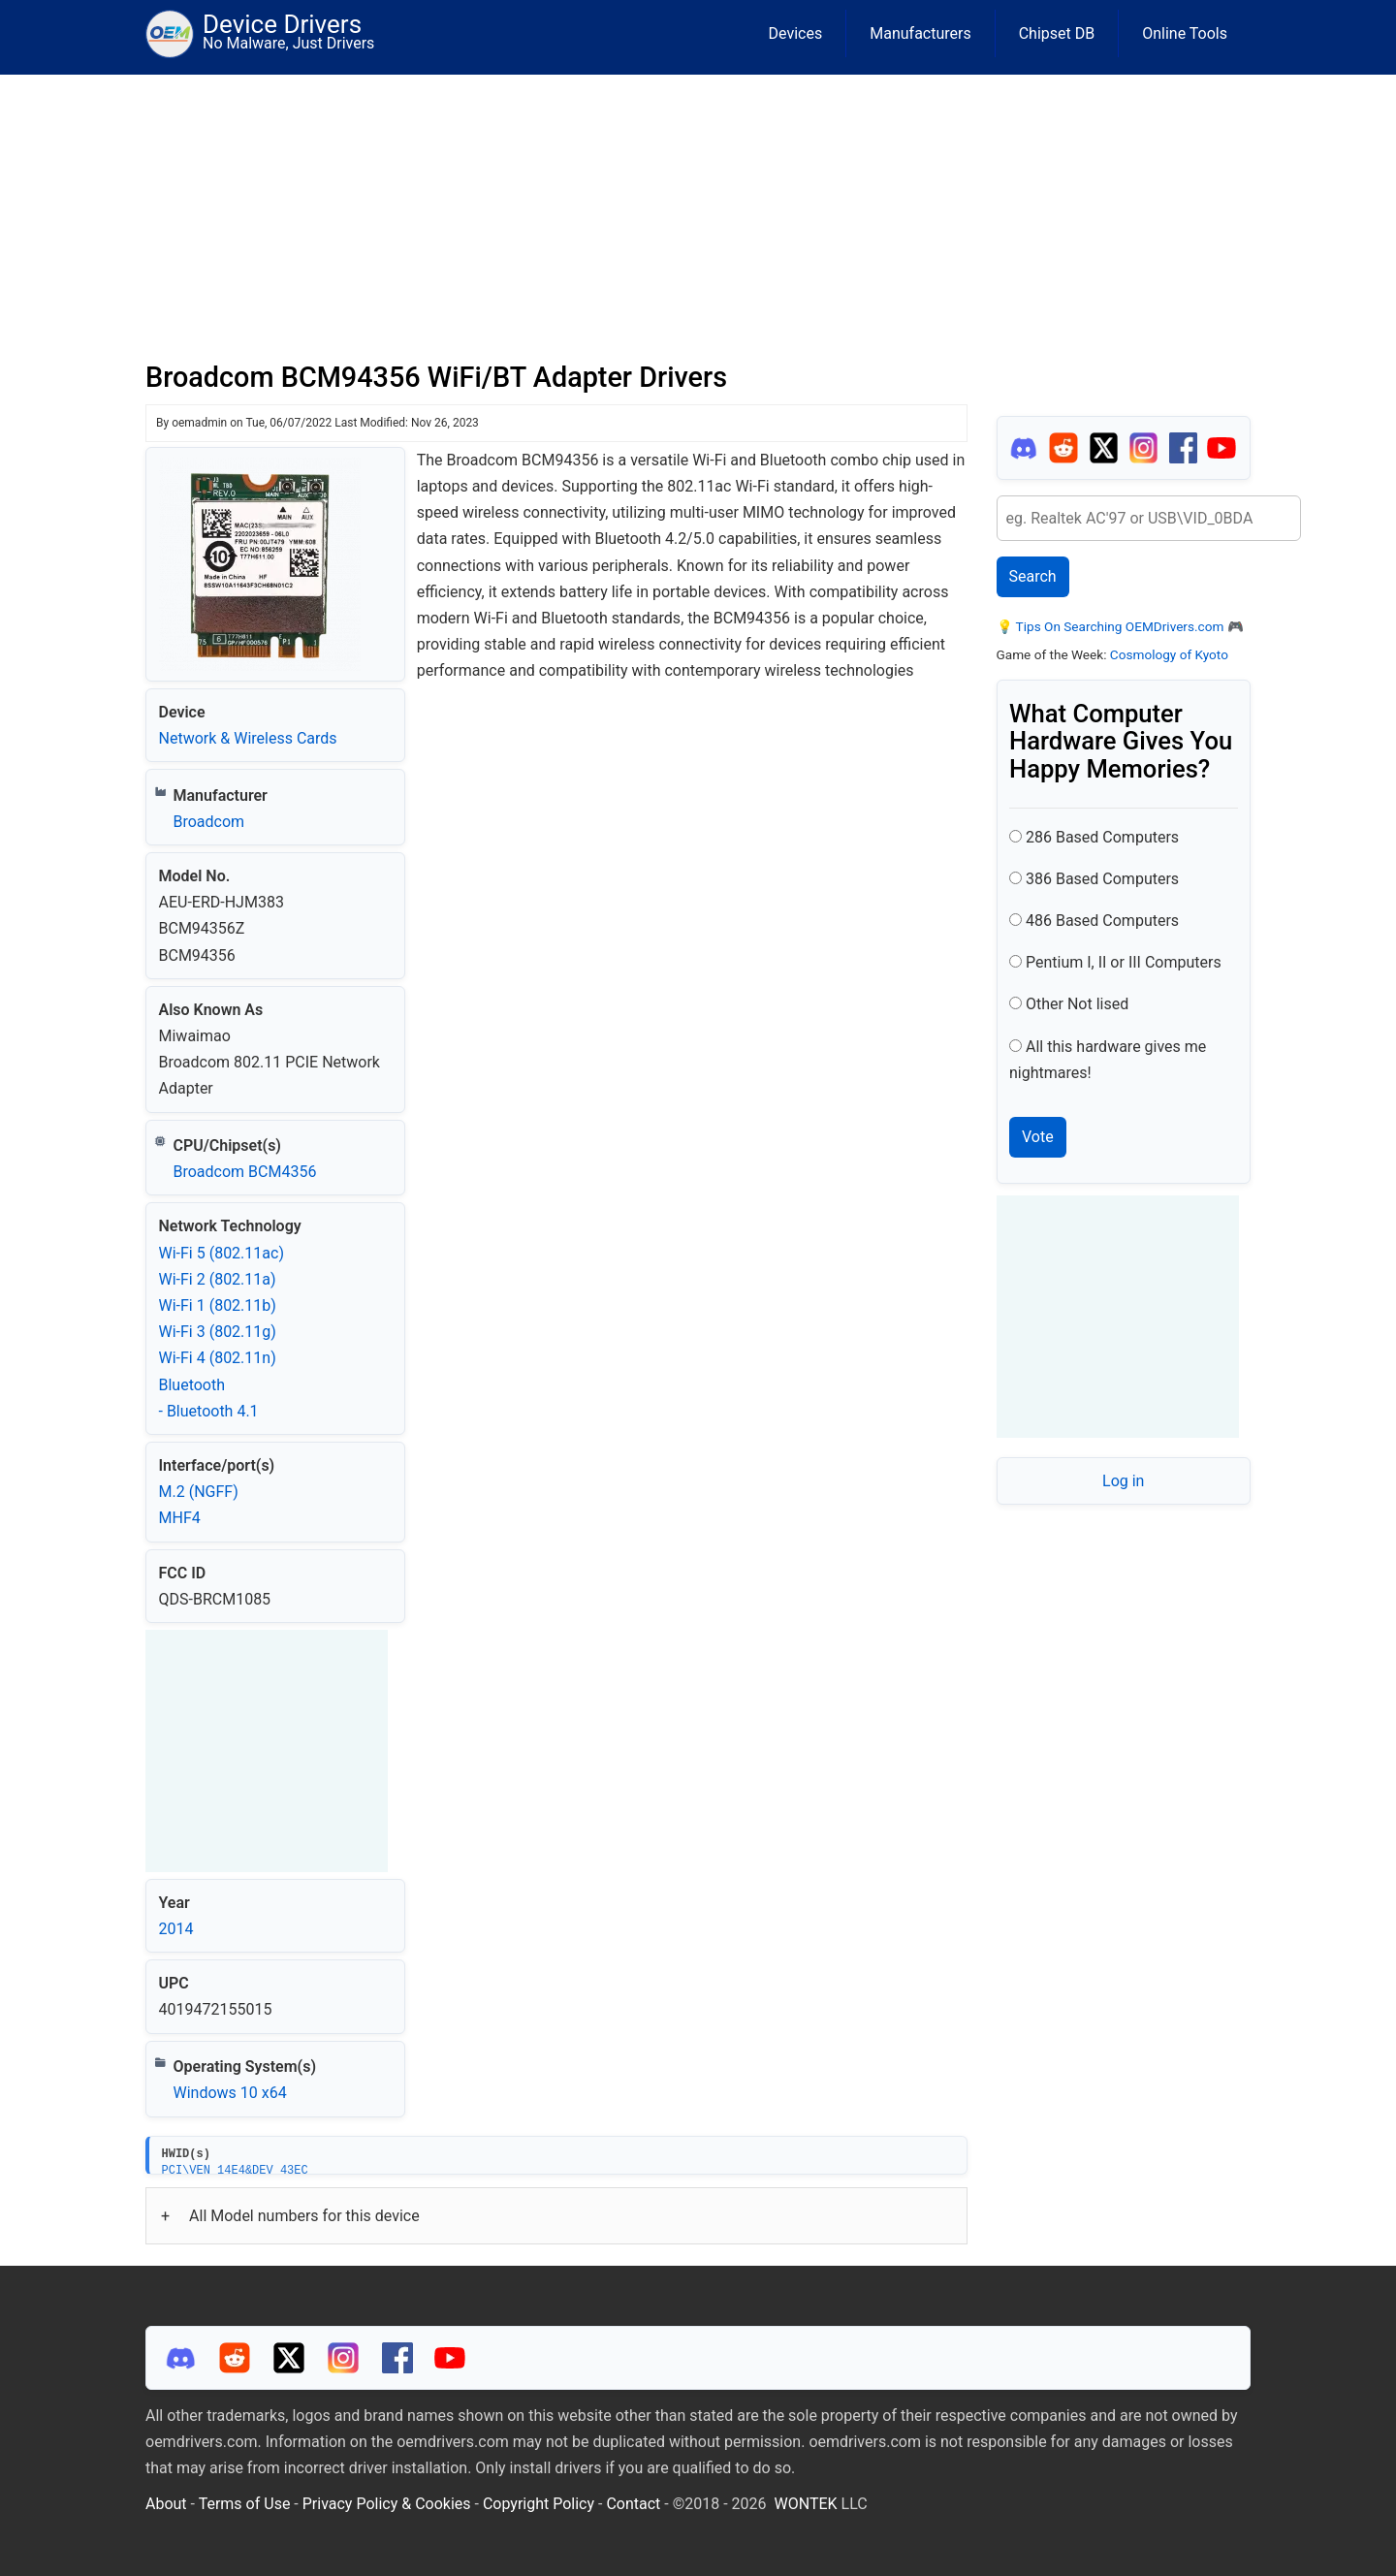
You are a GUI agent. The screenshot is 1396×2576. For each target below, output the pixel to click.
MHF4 (180, 1518)
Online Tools (1184, 33)
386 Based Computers (1102, 879)
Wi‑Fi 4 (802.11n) (217, 1358)
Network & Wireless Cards (248, 738)
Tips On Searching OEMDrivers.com (1118, 626)
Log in (1123, 1481)
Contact (633, 2504)
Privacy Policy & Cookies (386, 2504)
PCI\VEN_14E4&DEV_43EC (235, 2170)
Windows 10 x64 (230, 2092)
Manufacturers (920, 33)
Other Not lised (1077, 1004)
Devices (796, 33)
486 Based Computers (1102, 920)
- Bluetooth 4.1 (209, 1411)
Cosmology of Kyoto (1169, 654)
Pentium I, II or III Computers (1124, 962)
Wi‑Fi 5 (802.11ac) (221, 1253)
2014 (176, 1929)
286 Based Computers (1102, 837)
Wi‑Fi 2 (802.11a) (217, 1279)
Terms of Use (245, 2504)
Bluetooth (192, 1385)
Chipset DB (1057, 33)
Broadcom (209, 821)
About (166, 2504)
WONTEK (806, 2504)
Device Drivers (282, 24)
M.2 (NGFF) (198, 1491)
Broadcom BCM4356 (245, 1171)
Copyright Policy (538, 2504)
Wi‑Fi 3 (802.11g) (217, 1331)
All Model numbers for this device (304, 2216)
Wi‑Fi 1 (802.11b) (217, 1305)
